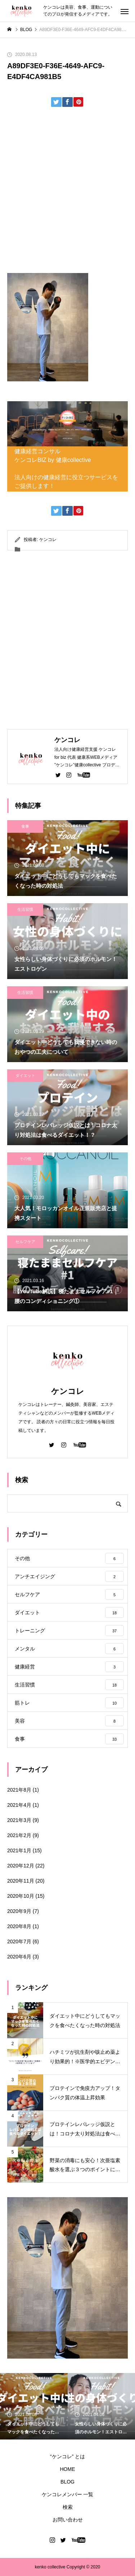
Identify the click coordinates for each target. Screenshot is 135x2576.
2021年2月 (19, 1835)
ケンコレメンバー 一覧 (68, 2494)
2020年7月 (19, 1941)
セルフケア (25, 1241)
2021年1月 (19, 1850)
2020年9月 (19, 1911)
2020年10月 (20, 1896)
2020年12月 (20, 1866)
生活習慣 (25, 909)
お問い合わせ (68, 2520)
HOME (67, 2469)
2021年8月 (19, 1790)
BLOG (67, 2482)
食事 (25, 826)
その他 (25, 1158)
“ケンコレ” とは (67, 2456)
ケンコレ (48, 539)
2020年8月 (19, 1926)
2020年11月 (20, 1881)
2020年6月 (19, 1957)
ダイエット (25, 1075)
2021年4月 (19, 1805)
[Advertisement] (67, 192)
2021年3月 (19, 1820)
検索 (68, 2507)
